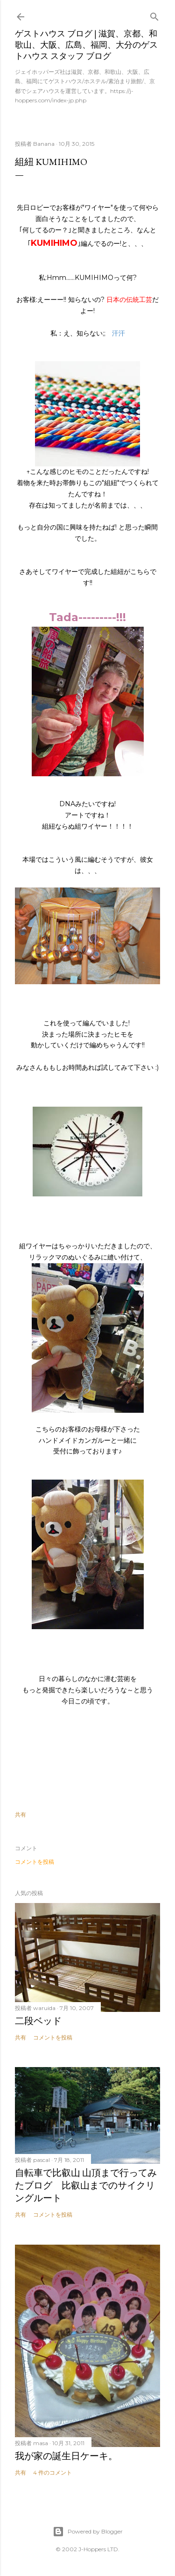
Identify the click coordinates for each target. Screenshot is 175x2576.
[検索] (154, 15)
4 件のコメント (52, 2472)
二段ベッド (38, 2021)
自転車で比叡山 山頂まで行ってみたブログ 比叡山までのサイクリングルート (86, 2185)
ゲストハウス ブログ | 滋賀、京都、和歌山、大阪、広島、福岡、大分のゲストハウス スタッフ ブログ (86, 44)
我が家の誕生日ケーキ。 (66, 2456)
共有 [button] (20, 1814)
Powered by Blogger (88, 2531)
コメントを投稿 (34, 1861)
